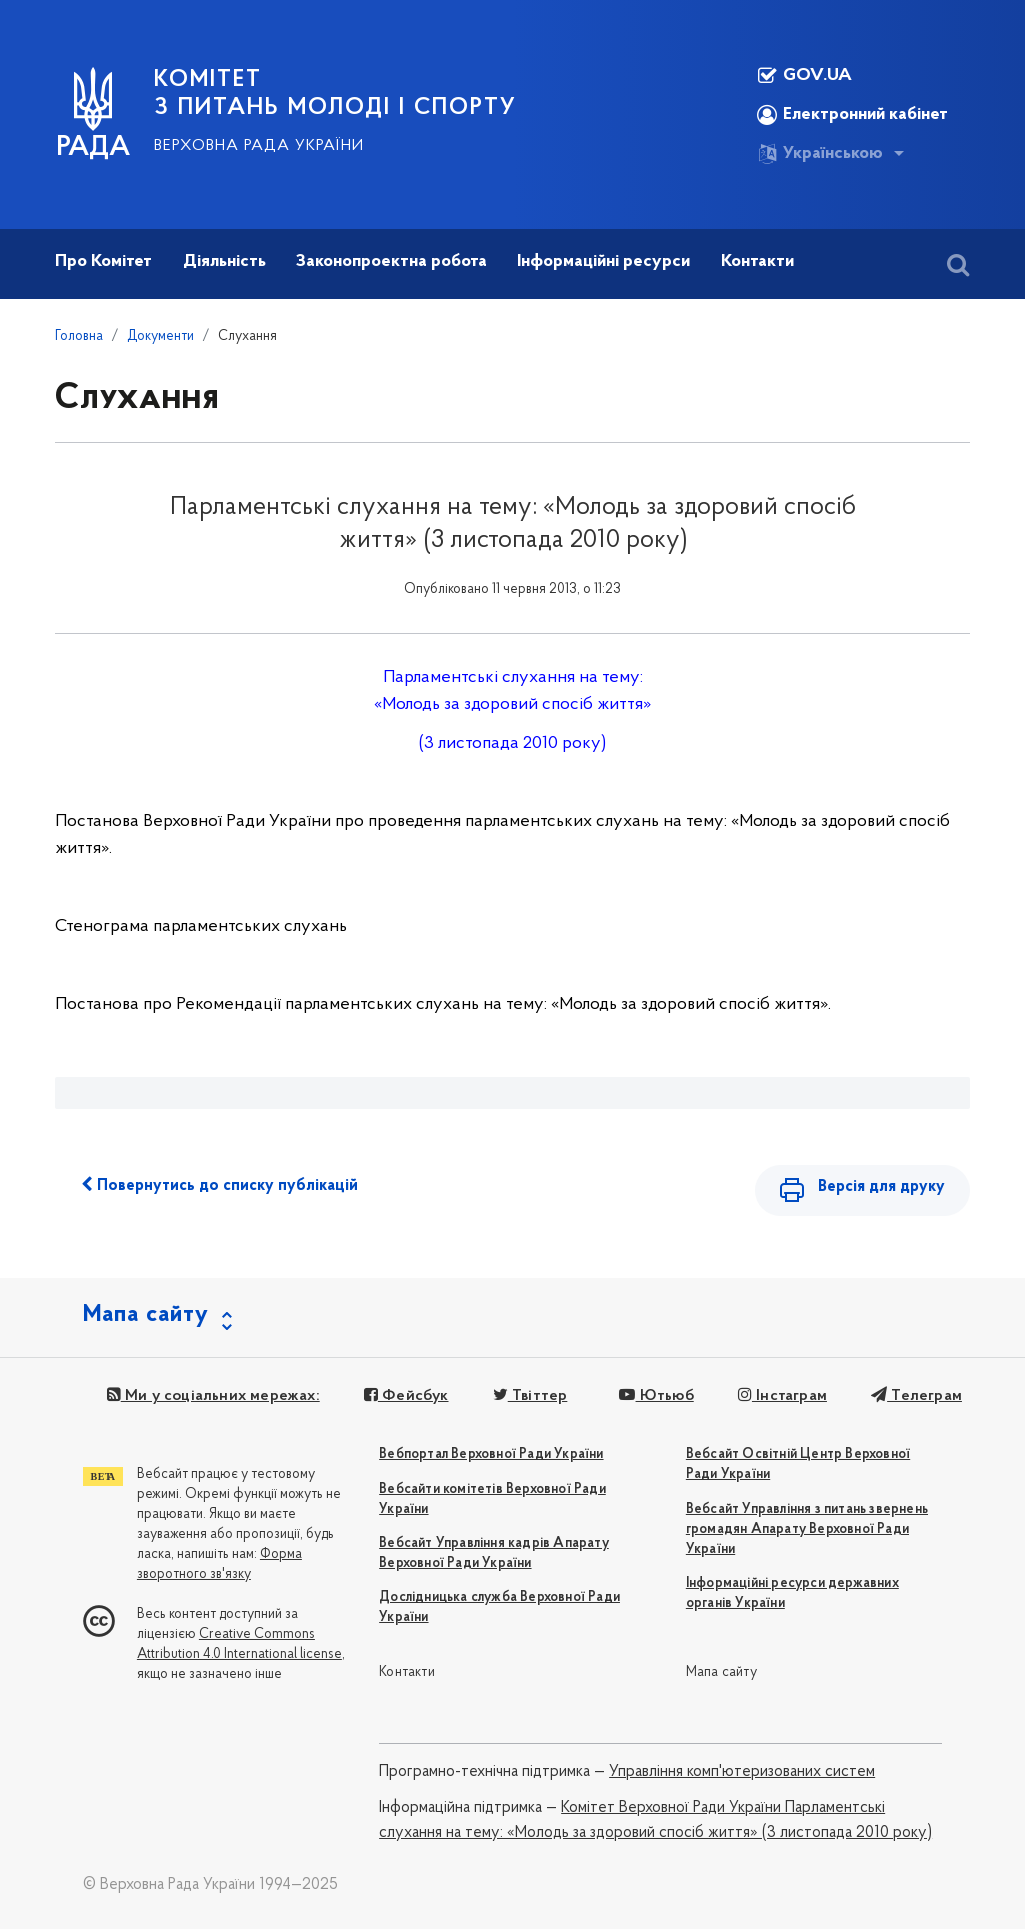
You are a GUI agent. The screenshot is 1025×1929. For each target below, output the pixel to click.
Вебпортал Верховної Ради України (491, 1454)
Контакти (407, 1672)
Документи (160, 336)
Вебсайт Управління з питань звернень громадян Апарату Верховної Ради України (807, 1529)
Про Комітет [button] (103, 261)
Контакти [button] (757, 261)
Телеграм (916, 1396)
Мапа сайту (721, 1672)
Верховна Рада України (259, 146)
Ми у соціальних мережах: (213, 1396)
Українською (820, 154)
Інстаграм (782, 1396)
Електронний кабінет (852, 115)
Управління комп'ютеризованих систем (742, 1772)
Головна (79, 336)
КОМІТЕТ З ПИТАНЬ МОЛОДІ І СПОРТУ (335, 94)
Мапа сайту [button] (146, 1315)
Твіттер (530, 1396)
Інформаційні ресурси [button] (603, 261)
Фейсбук (406, 1396)
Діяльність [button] (224, 261)
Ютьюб (656, 1396)
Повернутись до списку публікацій (219, 1185)
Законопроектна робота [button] (391, 261)
